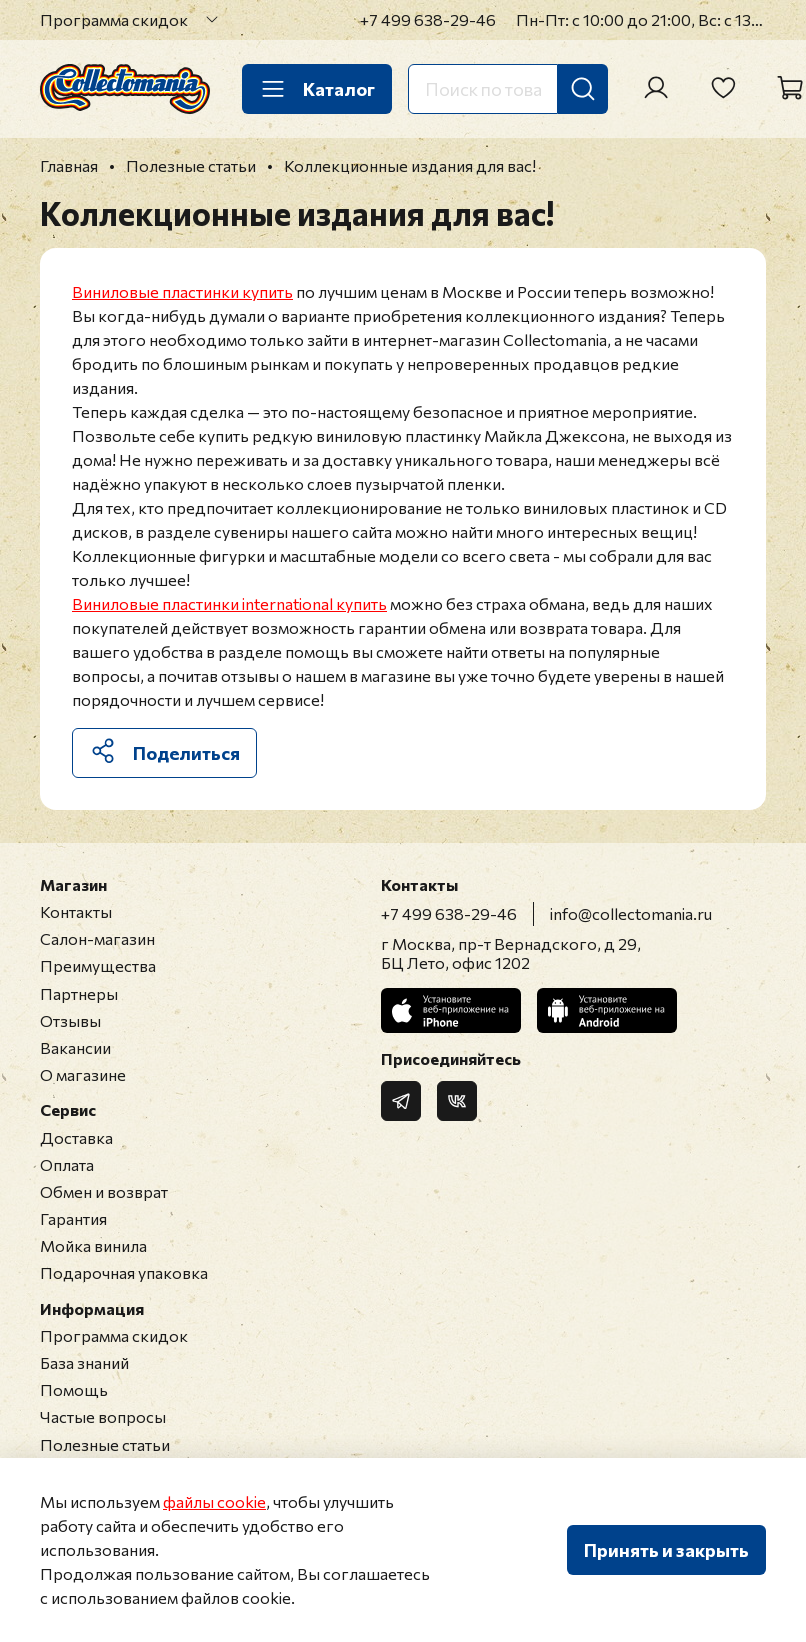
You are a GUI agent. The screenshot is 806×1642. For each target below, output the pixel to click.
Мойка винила (93, 1245)
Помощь (74, 1389)
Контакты (76, 911)
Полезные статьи (105, 1444)
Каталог (317, 89)
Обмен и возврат (104, 1191)
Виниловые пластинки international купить (229, 603)
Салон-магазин (97, 938)
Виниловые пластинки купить (182, 291)
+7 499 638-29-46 (428, 19)
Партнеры (79, 993)
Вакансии (75, 1047)
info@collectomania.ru (631, 913)
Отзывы (70, 1020)
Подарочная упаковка (124, 1272)
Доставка (76, 1137)
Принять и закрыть (666, 1550)
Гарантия (73, 1218)
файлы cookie (214, 1501)
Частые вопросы (103, 1416)
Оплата (67, 1164)
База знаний (84, 1362)
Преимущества (98, 965)
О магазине (83, 1074)
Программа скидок (114, 19)
